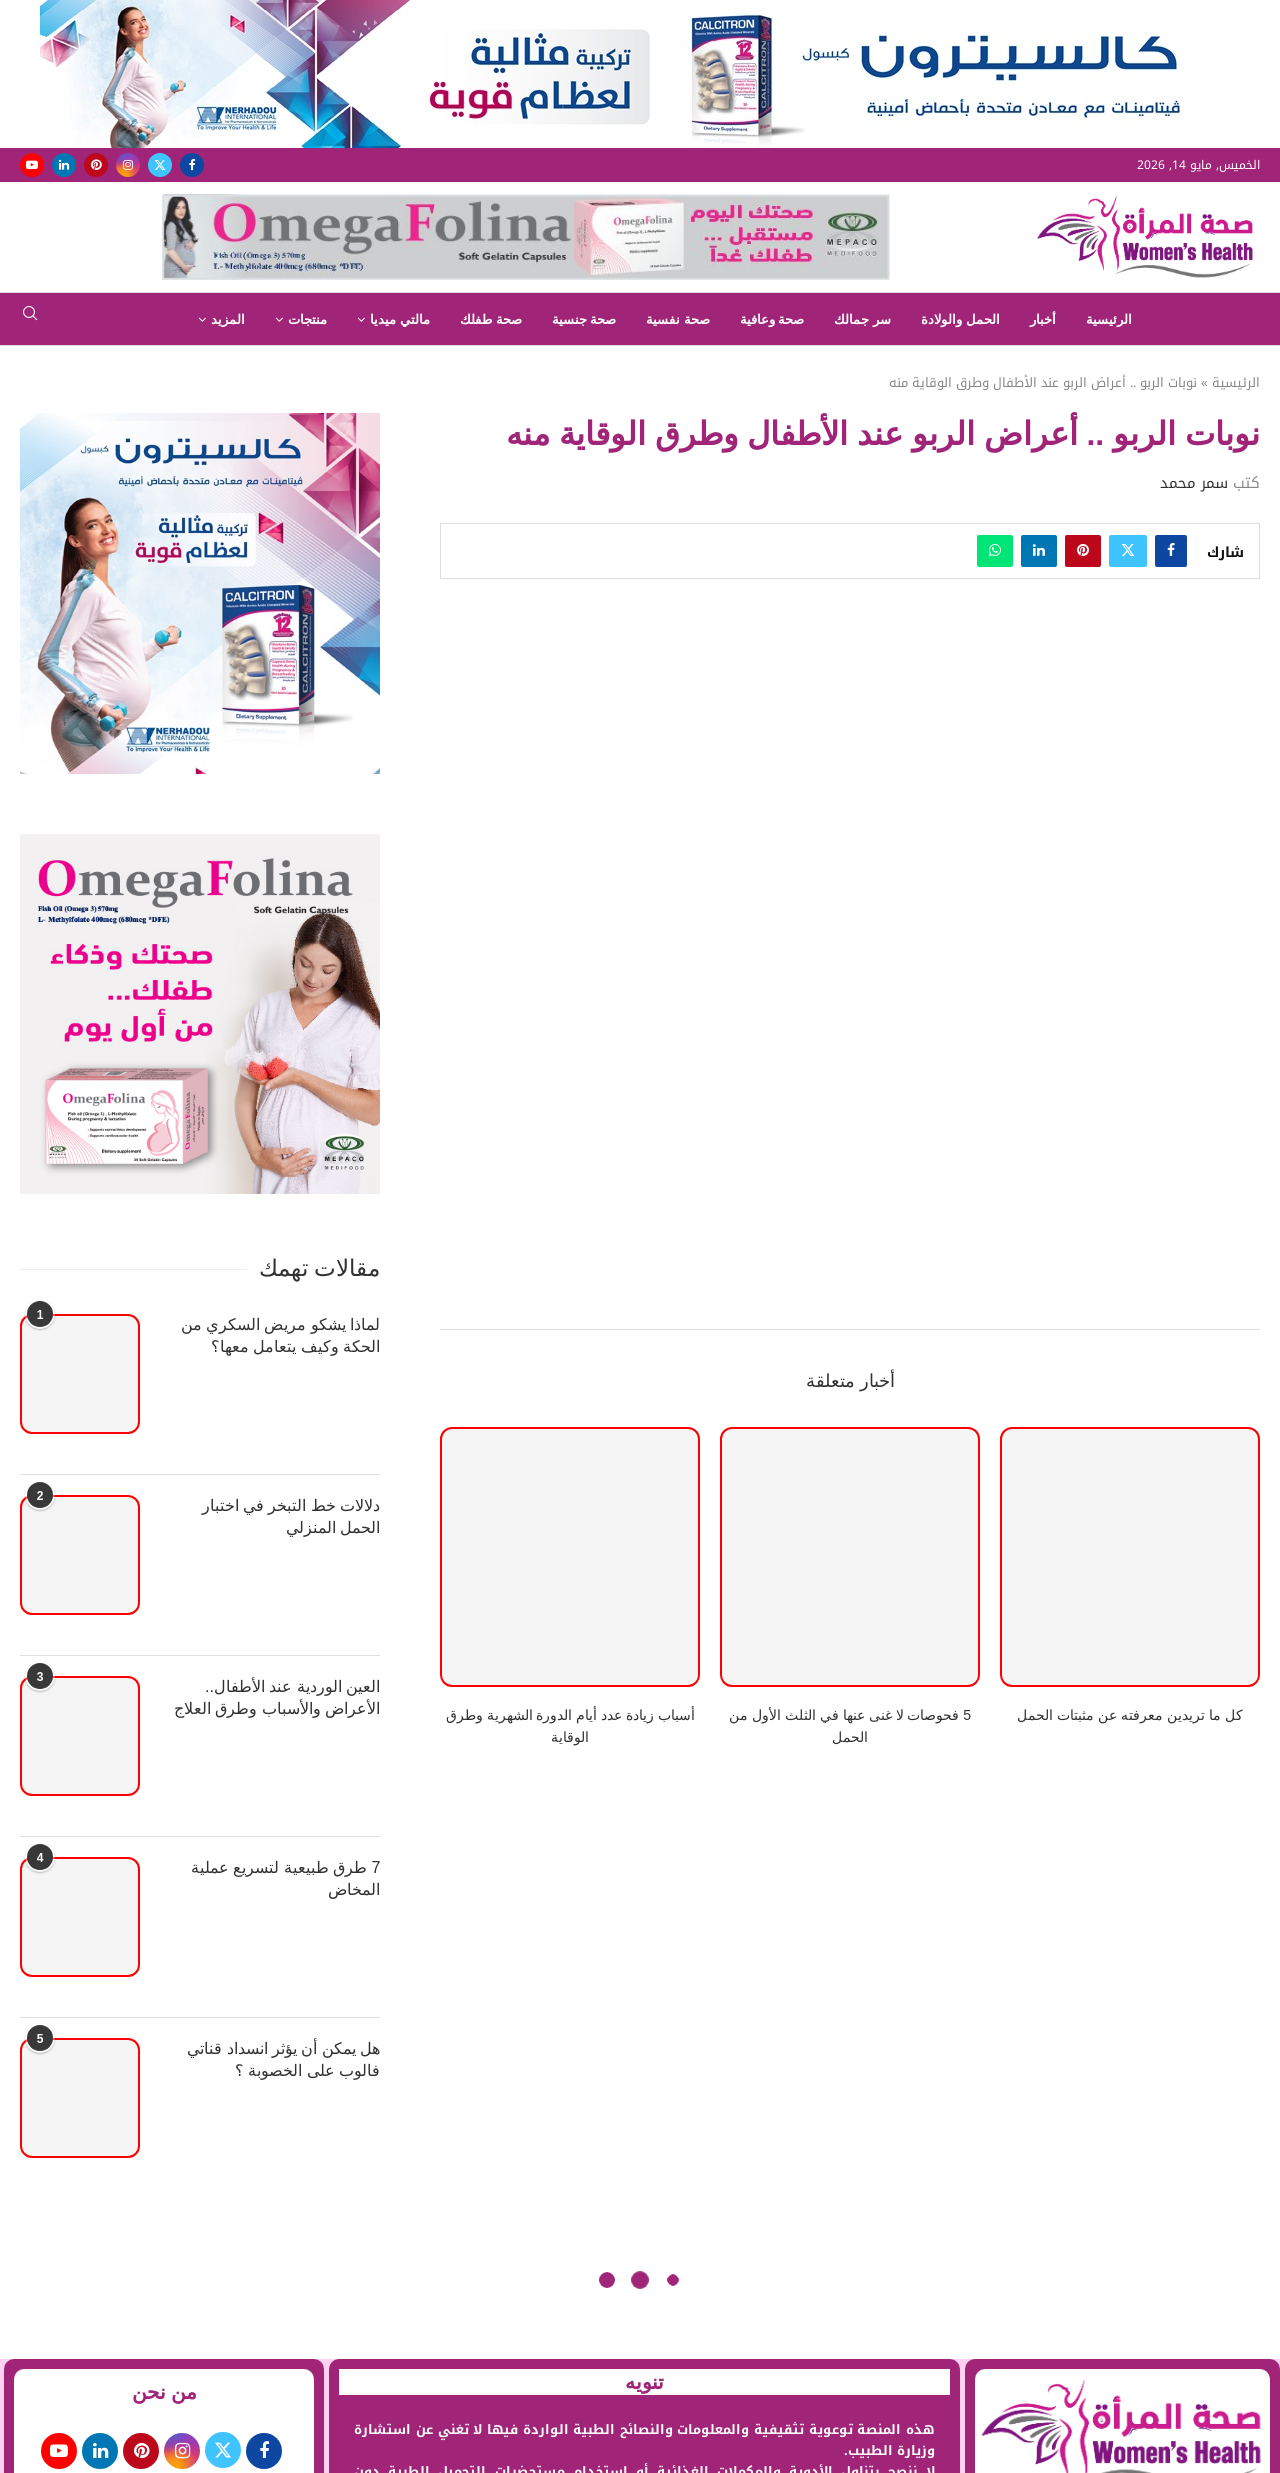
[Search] (30, 319)
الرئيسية (1109, 319)
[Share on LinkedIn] (1039, 551)
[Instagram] (128, 165)
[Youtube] (32, 165)
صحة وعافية (772, 319)
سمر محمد (1194, 483)
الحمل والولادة (960, 319)
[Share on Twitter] (1128, 551)
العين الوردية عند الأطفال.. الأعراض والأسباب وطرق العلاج (277, 1697)
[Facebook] (192, 165)
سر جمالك (862, 319)
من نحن (165, 2392)
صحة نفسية (678, 319)
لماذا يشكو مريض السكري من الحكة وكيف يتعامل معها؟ (281, 1335)
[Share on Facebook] (1171, 551)
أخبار (1043, 319)
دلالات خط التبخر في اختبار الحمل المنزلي (291, 1516)
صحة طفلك (491, 319)
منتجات (307, 319)
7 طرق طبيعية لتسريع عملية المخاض (286, 1878)
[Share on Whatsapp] (995, 551)
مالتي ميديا (400, 319)
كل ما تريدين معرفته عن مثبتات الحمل (1129, 1715)
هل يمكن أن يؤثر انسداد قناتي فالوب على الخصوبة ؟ (283, 2059)
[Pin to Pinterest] (1083, 551)
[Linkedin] (64, 165)
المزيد (228, 319)
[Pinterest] (96, 165)
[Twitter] (160, 165)
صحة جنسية (584, 319)
